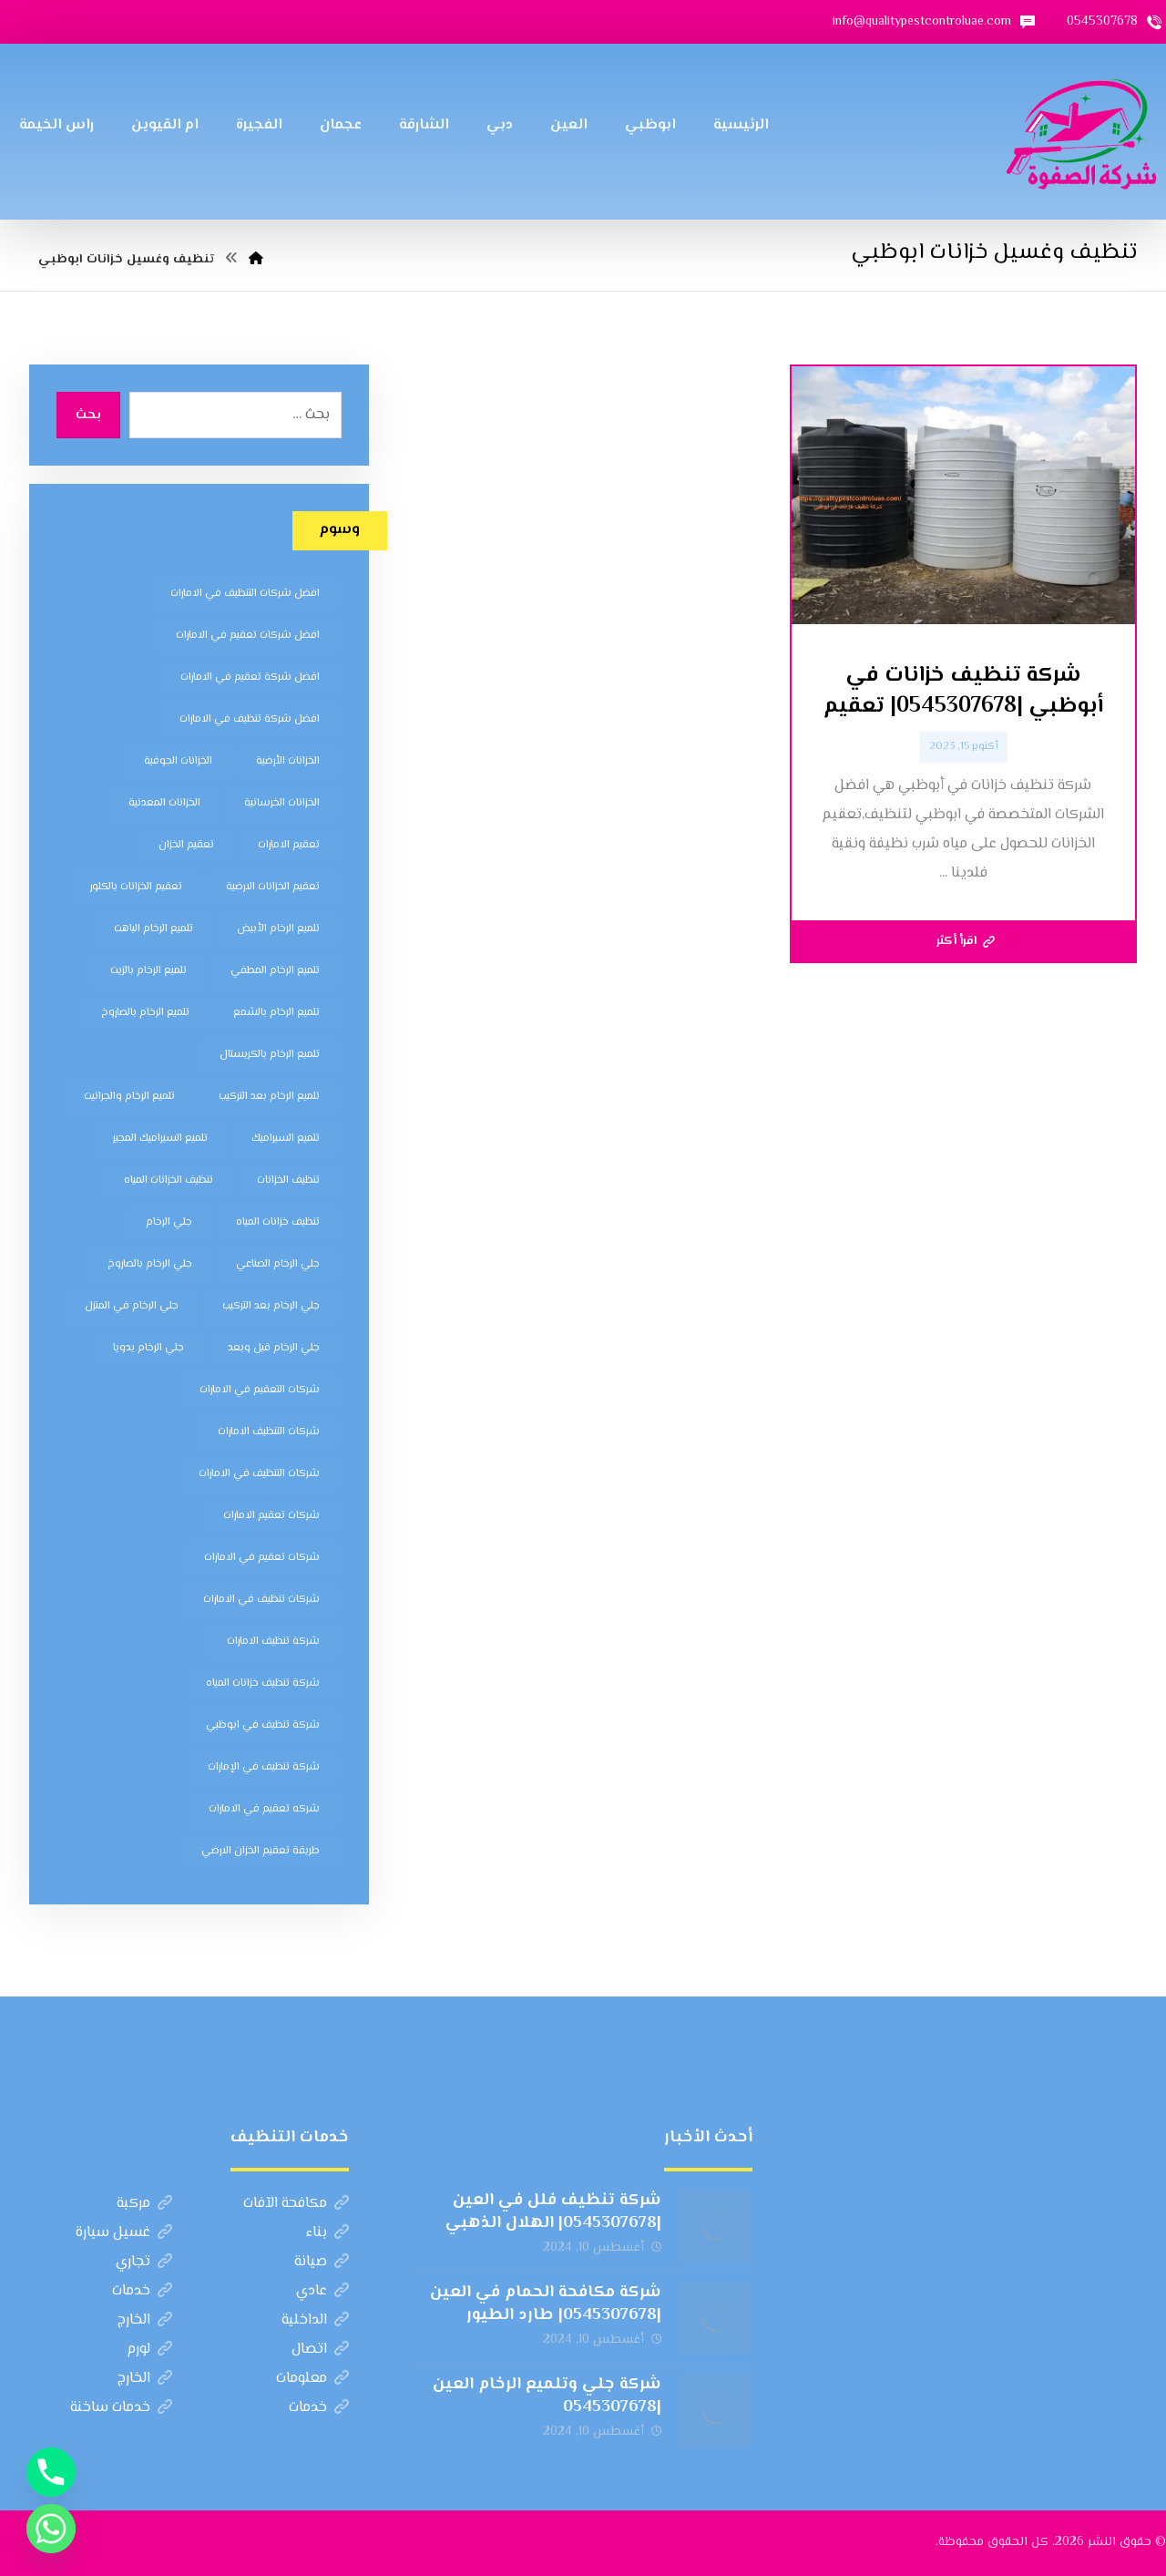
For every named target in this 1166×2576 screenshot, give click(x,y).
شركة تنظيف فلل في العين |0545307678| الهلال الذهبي (553, 2212)
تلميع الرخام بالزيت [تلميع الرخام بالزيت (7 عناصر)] (148, 971)
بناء (327, 2233)
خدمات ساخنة (121, 2407)
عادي (322, 2291)
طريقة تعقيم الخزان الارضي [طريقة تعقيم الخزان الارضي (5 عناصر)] (260, 1851)
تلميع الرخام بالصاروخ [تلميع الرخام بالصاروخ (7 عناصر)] (145, 1012)
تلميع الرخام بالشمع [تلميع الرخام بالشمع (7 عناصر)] (276, 1012)
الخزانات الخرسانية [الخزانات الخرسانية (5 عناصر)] (282, 803)
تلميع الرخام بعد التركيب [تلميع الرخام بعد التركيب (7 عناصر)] (269, 1096)
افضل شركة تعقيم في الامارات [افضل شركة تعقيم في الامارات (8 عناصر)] (250, 677)
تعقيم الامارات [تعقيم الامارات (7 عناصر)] (289, 845)
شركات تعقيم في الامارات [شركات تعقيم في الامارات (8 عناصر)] (262, 1557)
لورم (149, 2349)
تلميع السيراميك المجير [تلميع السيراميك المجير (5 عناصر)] (160, 1138)
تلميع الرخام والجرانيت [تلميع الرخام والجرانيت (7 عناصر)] (129, 1096)
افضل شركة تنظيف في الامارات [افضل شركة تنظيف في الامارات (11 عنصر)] (249, 719)
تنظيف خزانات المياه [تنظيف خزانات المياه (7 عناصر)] (278, 1222)
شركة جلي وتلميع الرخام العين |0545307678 (547, 2396)
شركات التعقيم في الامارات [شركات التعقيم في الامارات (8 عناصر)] (259, 1390)
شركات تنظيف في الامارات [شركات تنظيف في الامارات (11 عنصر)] (261, 1599)
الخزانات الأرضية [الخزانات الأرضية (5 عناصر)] (288, 761)
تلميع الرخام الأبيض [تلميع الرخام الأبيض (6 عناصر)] (278, 929)
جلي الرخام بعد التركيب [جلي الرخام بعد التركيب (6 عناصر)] (271, 1306)
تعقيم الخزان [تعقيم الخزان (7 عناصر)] (186, 845)
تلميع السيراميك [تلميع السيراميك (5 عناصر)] (285, 1138)
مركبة (144, 2203)
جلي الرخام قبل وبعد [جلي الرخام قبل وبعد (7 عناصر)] (274, 1348)
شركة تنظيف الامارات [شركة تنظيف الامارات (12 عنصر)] (273, 1641)
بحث (88, 415)
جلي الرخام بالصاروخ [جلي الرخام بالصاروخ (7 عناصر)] (149, 1264)
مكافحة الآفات (296, 2203)
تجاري (144, 2262)
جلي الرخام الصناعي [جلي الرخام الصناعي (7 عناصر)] (278, 1264)
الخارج (145, 2320)
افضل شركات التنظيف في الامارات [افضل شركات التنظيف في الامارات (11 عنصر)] (245, 593)
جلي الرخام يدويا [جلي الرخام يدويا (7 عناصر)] (148, 1348)
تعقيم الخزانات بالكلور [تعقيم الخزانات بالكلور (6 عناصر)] (136, 887)
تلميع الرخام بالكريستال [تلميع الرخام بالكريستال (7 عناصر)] (270, 1054)
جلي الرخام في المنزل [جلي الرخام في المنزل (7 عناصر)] (132, 1306)
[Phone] (51, 2472)
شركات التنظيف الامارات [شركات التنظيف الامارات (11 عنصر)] (269, 1432)
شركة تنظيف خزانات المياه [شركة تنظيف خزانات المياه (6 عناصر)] (263, 1683)
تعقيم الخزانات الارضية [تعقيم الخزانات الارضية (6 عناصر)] (273, 887)
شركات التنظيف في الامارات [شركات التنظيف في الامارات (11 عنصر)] (259, 1474)
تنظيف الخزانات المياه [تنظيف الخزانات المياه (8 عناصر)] (168, 1180)
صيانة (321, 2262)
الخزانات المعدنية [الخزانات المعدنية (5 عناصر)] (164, 803)
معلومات (312, 2378)
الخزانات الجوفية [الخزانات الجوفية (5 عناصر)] (178, 761)
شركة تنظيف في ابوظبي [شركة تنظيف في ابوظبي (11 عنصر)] (263, 1725)
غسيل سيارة (124, 2233)
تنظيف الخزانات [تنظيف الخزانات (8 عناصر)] (288, 1180)
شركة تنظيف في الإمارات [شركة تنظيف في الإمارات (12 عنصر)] (264, 1767)
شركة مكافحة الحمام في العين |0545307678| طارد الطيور (545, 2304)
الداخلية (315, 2320)
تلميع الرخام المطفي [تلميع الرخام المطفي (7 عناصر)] (275, 971)
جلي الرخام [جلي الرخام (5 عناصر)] (169, 1222)
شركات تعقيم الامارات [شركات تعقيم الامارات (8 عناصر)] (271, 1515)
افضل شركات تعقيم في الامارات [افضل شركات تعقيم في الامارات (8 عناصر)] (248, 635)
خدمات (142, 2291)
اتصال (320, 2349)
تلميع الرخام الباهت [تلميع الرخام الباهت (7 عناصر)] (153, 929)
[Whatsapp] (51, 2528)
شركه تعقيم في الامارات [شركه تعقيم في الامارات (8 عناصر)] (264, 1809)
